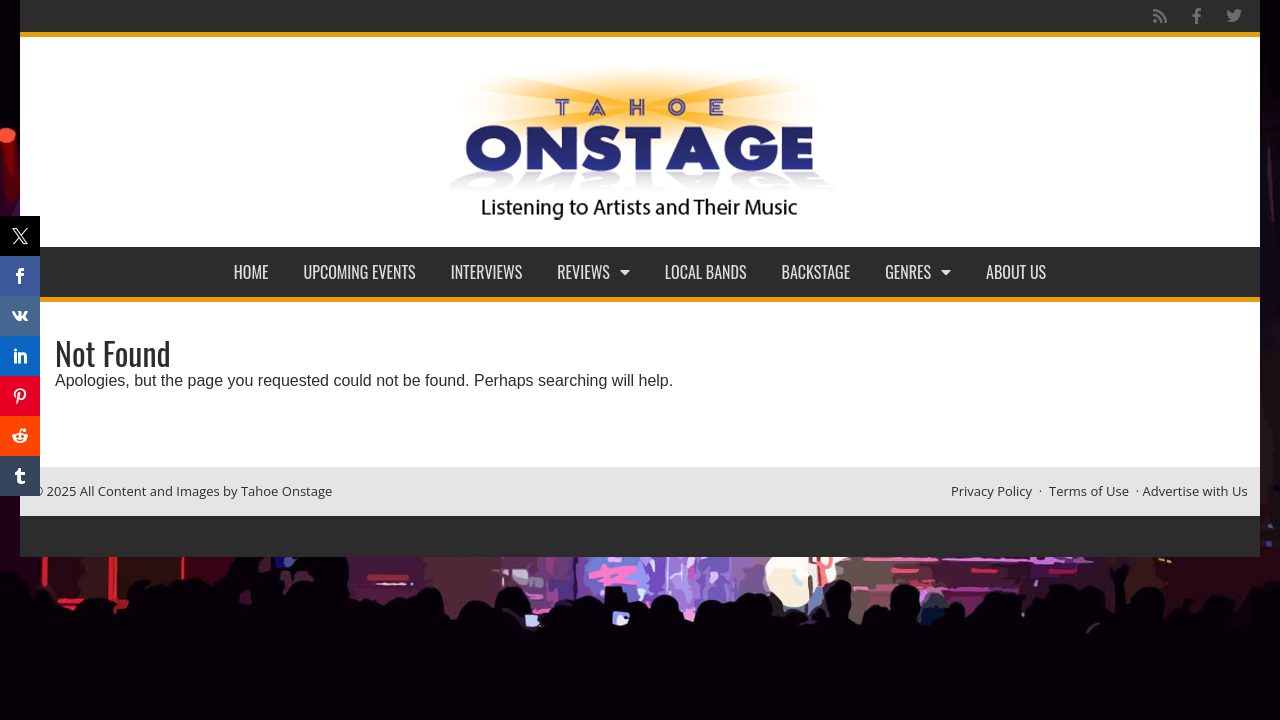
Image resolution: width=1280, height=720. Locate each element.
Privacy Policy (991, 491)
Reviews (593, 272)
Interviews (487, 272)
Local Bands (706, 272)
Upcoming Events (360, 272)
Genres (918, 272)
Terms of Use (1089, 491)
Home (251, 272)
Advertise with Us (1195, 491)
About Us (1016, 272)
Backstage (816, 272)
